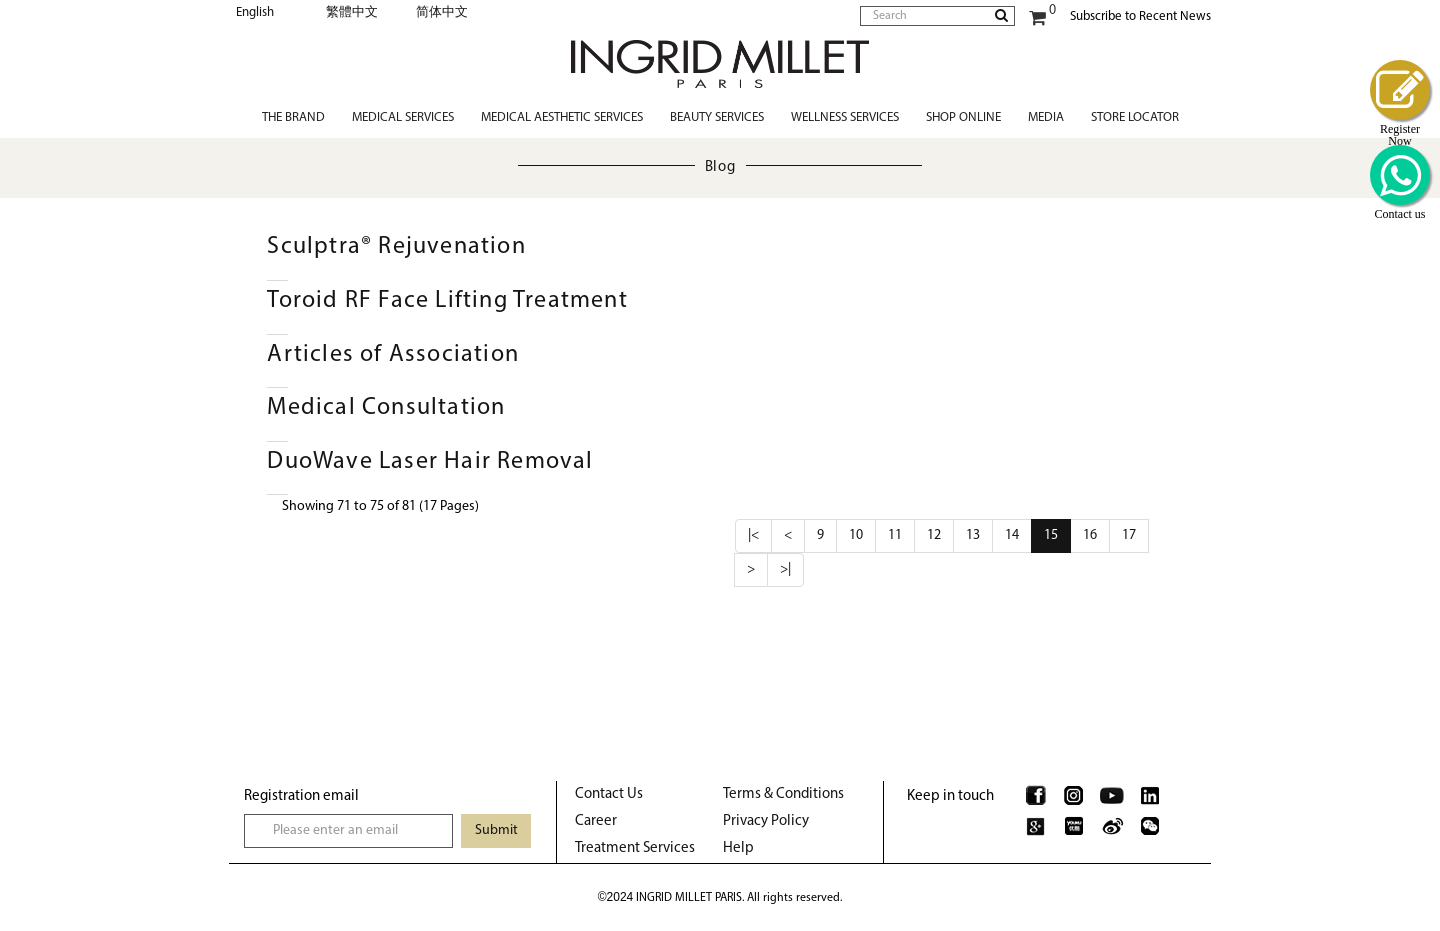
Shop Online (963, 117)
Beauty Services (717, 117)
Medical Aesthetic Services (562, 117)
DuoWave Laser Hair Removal (430, 462)
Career (596, 821)
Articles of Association (393, 355)
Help (738, 848)
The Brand (293, 117)
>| (785, 569)
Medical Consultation (386, 408)
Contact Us (609, 794)
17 (1129, 535)
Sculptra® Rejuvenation (396, 247)
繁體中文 (352, 12)
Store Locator (1135, 117)
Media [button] (1046, 117)
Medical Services (403, 117)
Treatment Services (635, 848)
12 (934, 535)
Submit (496, 830)
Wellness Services (845, 117)
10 (856, 535)
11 (895, 535)
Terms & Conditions (783, 794)
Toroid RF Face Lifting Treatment (447, 301)
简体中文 (442, 12)
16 (1090, 535)
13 (973, 535)
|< (753, 535)
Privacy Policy (766, 821)
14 (1012, 535)
